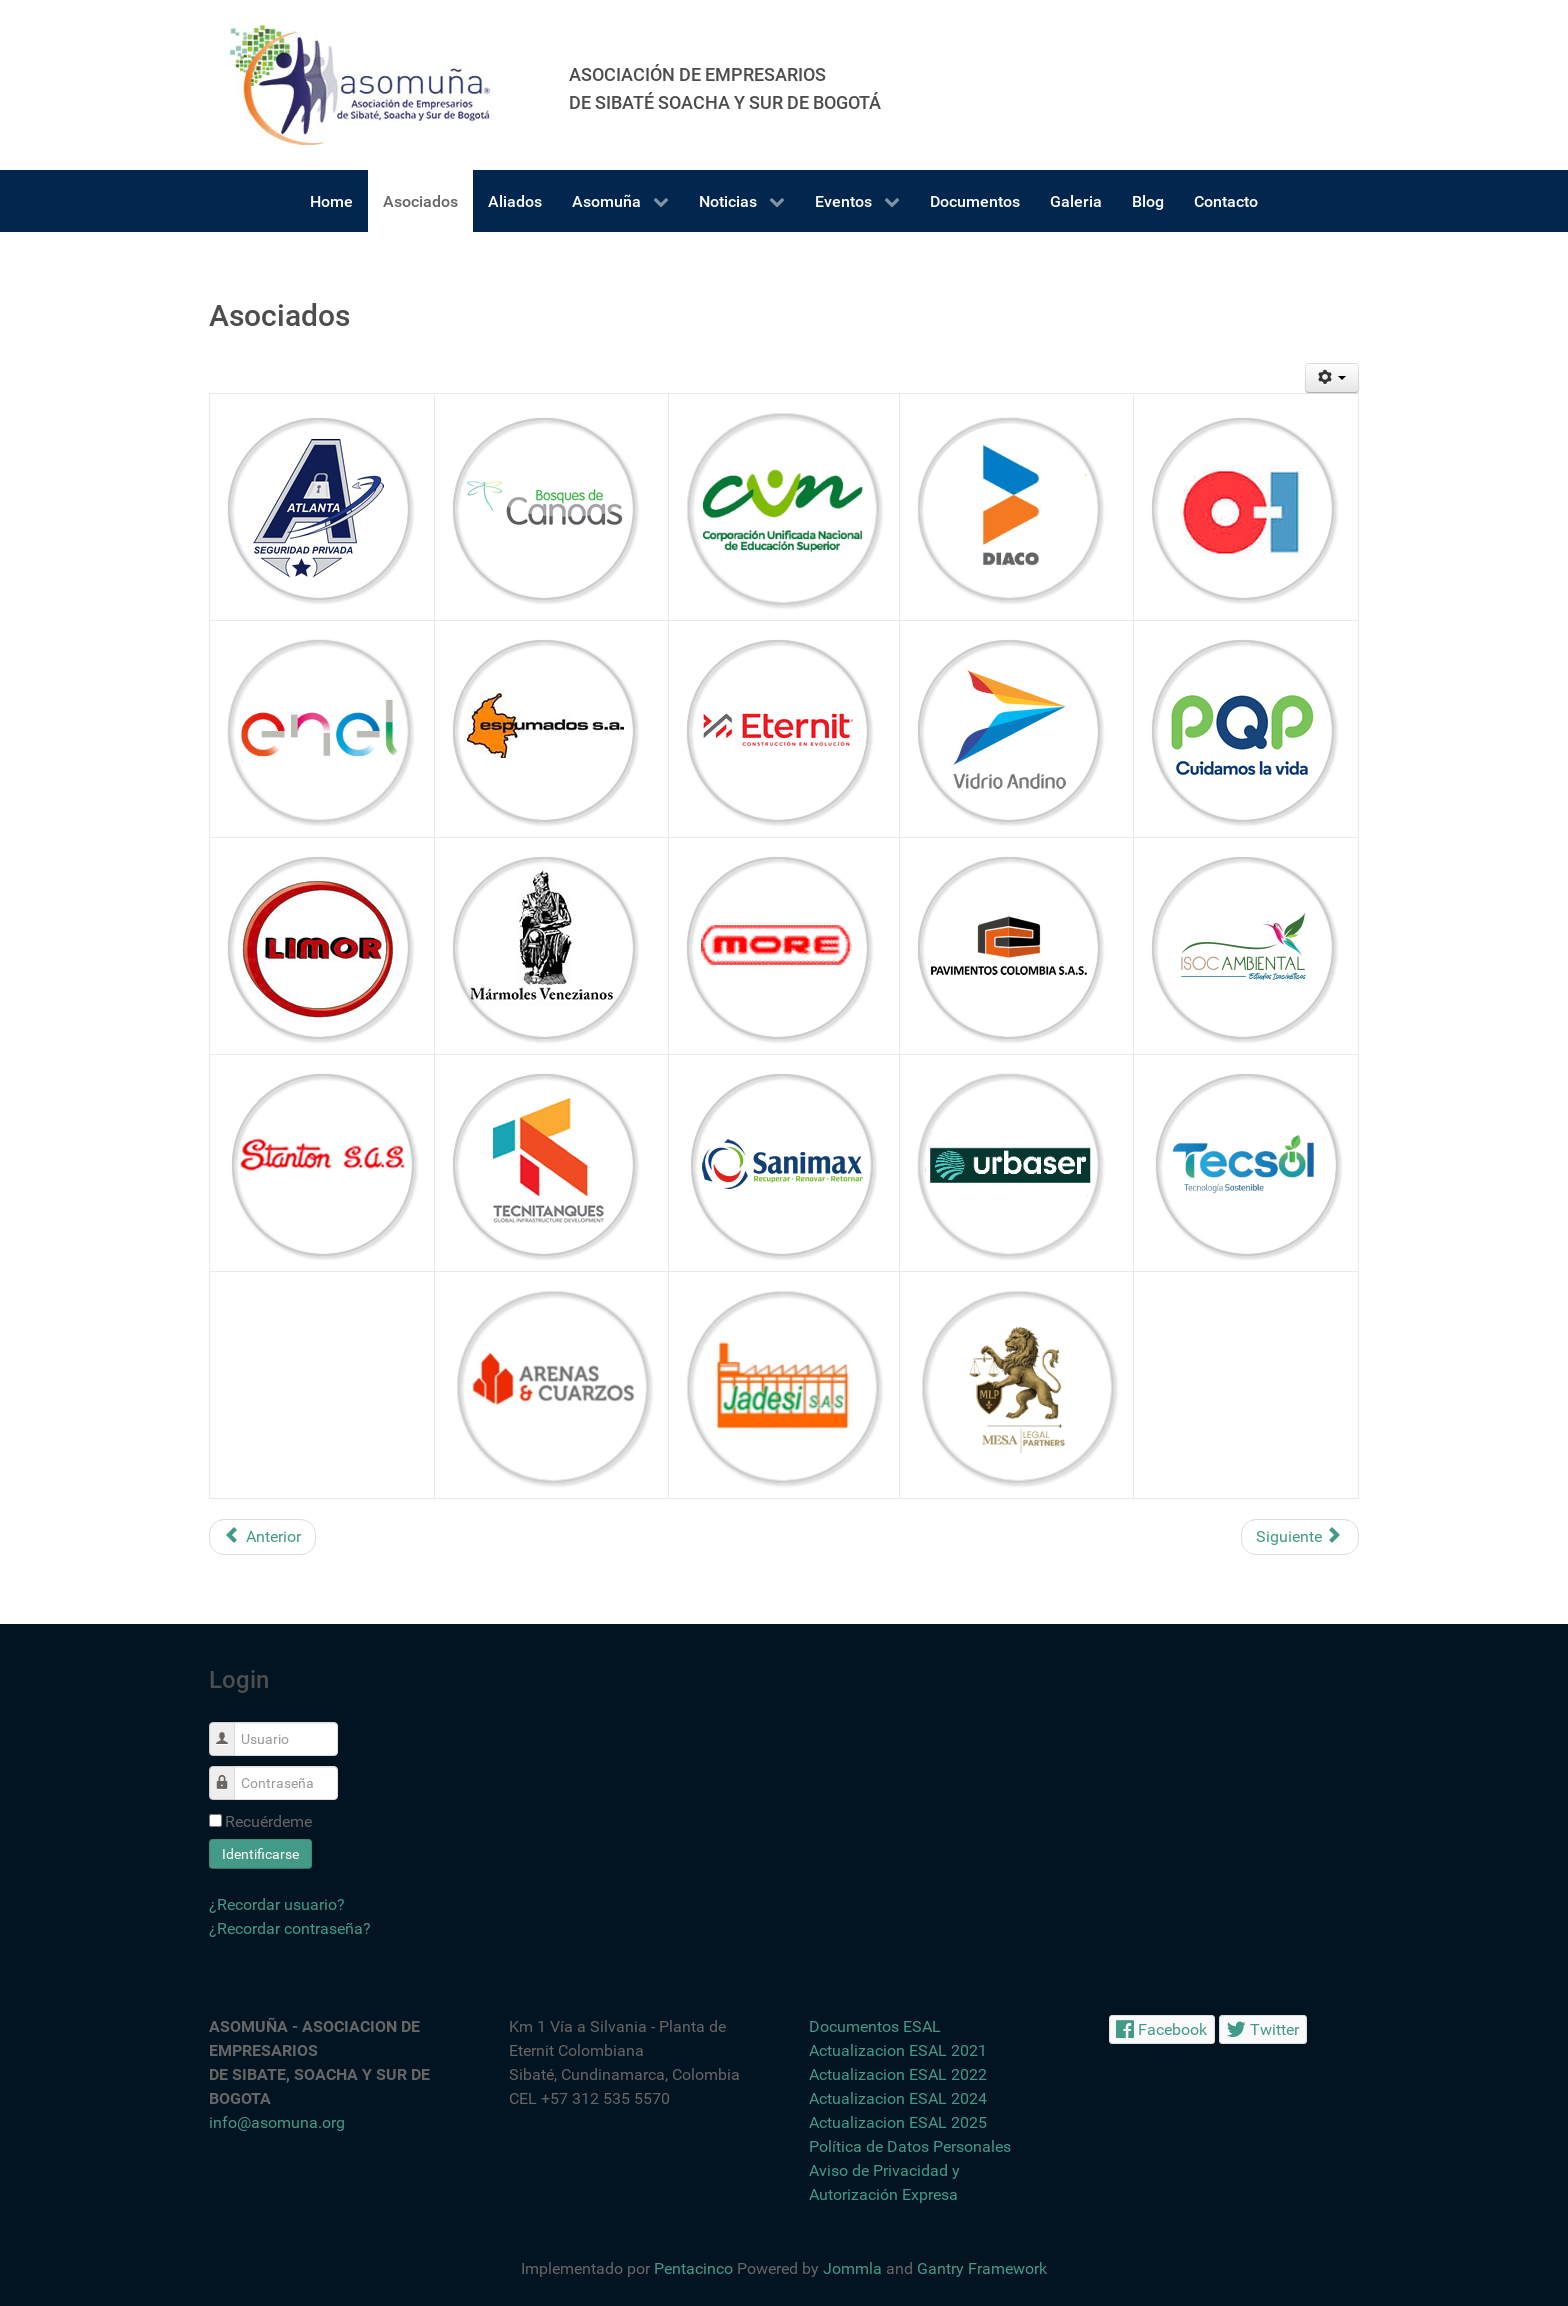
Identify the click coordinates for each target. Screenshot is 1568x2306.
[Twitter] (1263, 2029)
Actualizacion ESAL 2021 (898, 2050)
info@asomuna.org (277, 2122)
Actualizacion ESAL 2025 (898, 2122)
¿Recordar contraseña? (290, 1928)
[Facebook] (1162, 2029)
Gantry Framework (982, 2268)
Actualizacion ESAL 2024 (898, 2098)
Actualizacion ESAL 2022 (898, 2074)
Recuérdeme (268, 1821)
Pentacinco (693, 2268)
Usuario (229, 1728)
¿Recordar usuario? (277, 1904)
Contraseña (229, 1772)
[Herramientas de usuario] (1332, 378)
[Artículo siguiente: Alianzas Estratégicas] (1300, 1537)
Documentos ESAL (875, 2026)
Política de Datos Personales (910, 2146)
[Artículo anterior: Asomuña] (262, 1537)
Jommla (852, 2268)
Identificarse (260, 1854)
